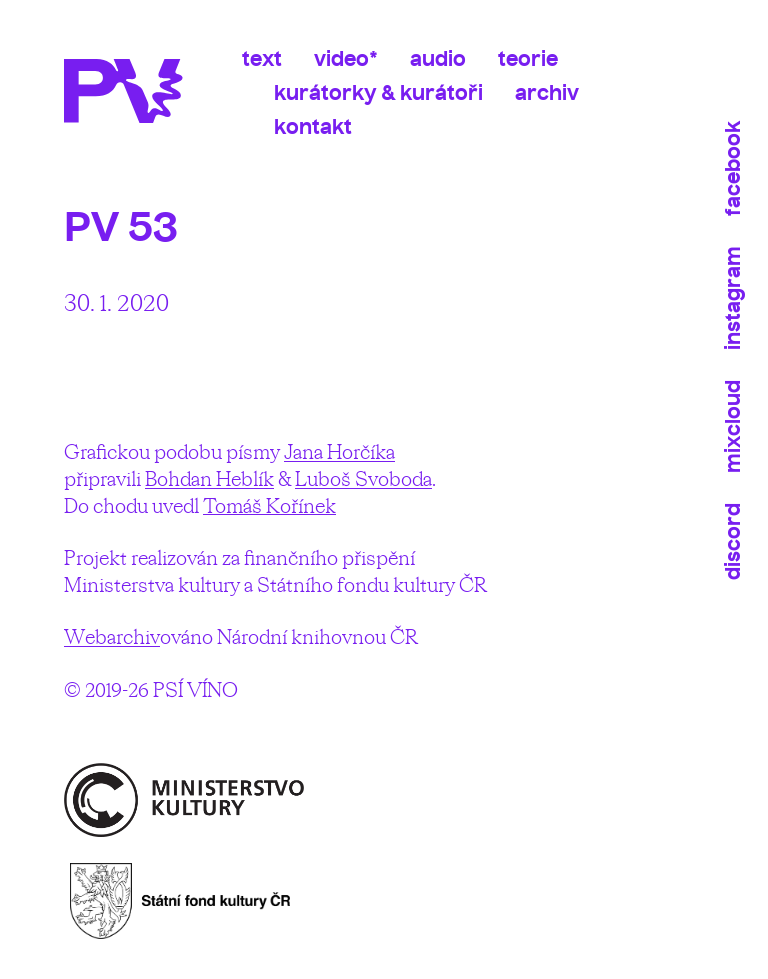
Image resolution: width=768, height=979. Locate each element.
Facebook (732, 168)
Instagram (732, 298)
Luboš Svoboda (363, 478)
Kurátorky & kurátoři (378, 92)
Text (262, 58)
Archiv (547, 92)
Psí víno (132, 91)
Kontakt (313, 126)
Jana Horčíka (339, 451)
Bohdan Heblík (209, 478)
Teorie (528, 58)
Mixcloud (732, 426)
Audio (438, 58)
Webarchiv (112, 636)
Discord (732, 541)
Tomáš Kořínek (269, 505)
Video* (346, 58)
